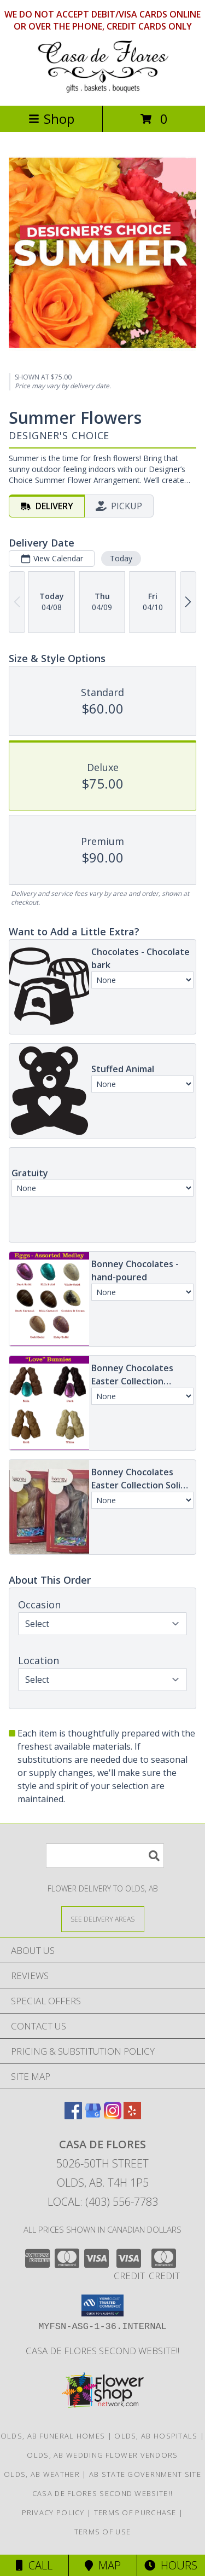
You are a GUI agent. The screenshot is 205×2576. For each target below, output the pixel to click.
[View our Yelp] (132, 2115)
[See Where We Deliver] (102, 1918)
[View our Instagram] (112, 2115)
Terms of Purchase (135, 2512)
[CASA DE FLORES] (102, 89)
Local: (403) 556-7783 (103, 2201)
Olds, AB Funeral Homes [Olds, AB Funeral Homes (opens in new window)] (53, 2436)
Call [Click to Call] (34, 2565)
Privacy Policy (53, 2512)
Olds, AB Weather (42, 2474)
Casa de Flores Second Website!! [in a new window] (102, 2350)
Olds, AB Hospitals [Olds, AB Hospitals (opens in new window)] (155, 2436)
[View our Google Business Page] (93, 2115)
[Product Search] (105, 1855)
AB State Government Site (145, 2474)
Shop (51, 119)
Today (121, 558)
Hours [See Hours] (170, 2565)
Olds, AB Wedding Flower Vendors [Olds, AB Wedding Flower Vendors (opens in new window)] (102, 2455)
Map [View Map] (103, 2565)
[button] (102, 2305)
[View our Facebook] (73, 2115)
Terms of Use (102, 2532)
